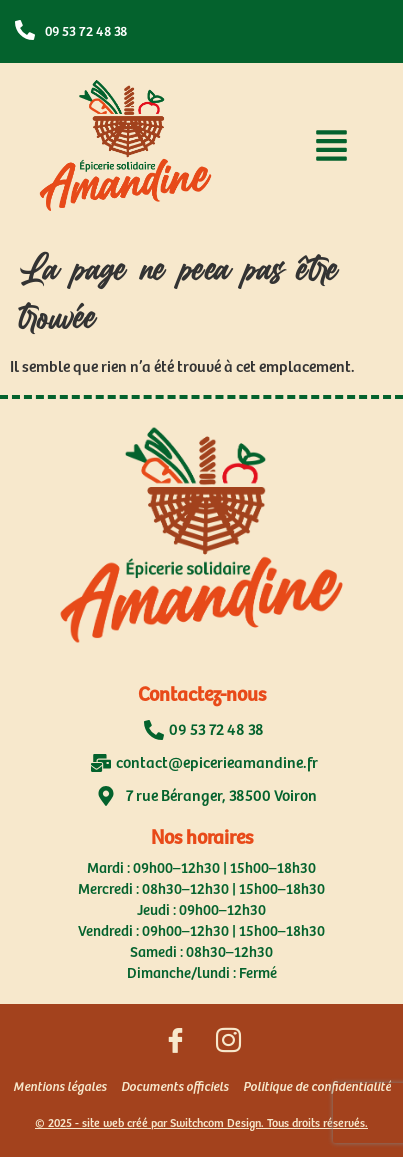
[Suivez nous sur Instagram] (228, 1044)
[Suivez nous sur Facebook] (175, 1044)
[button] (332, 150)
